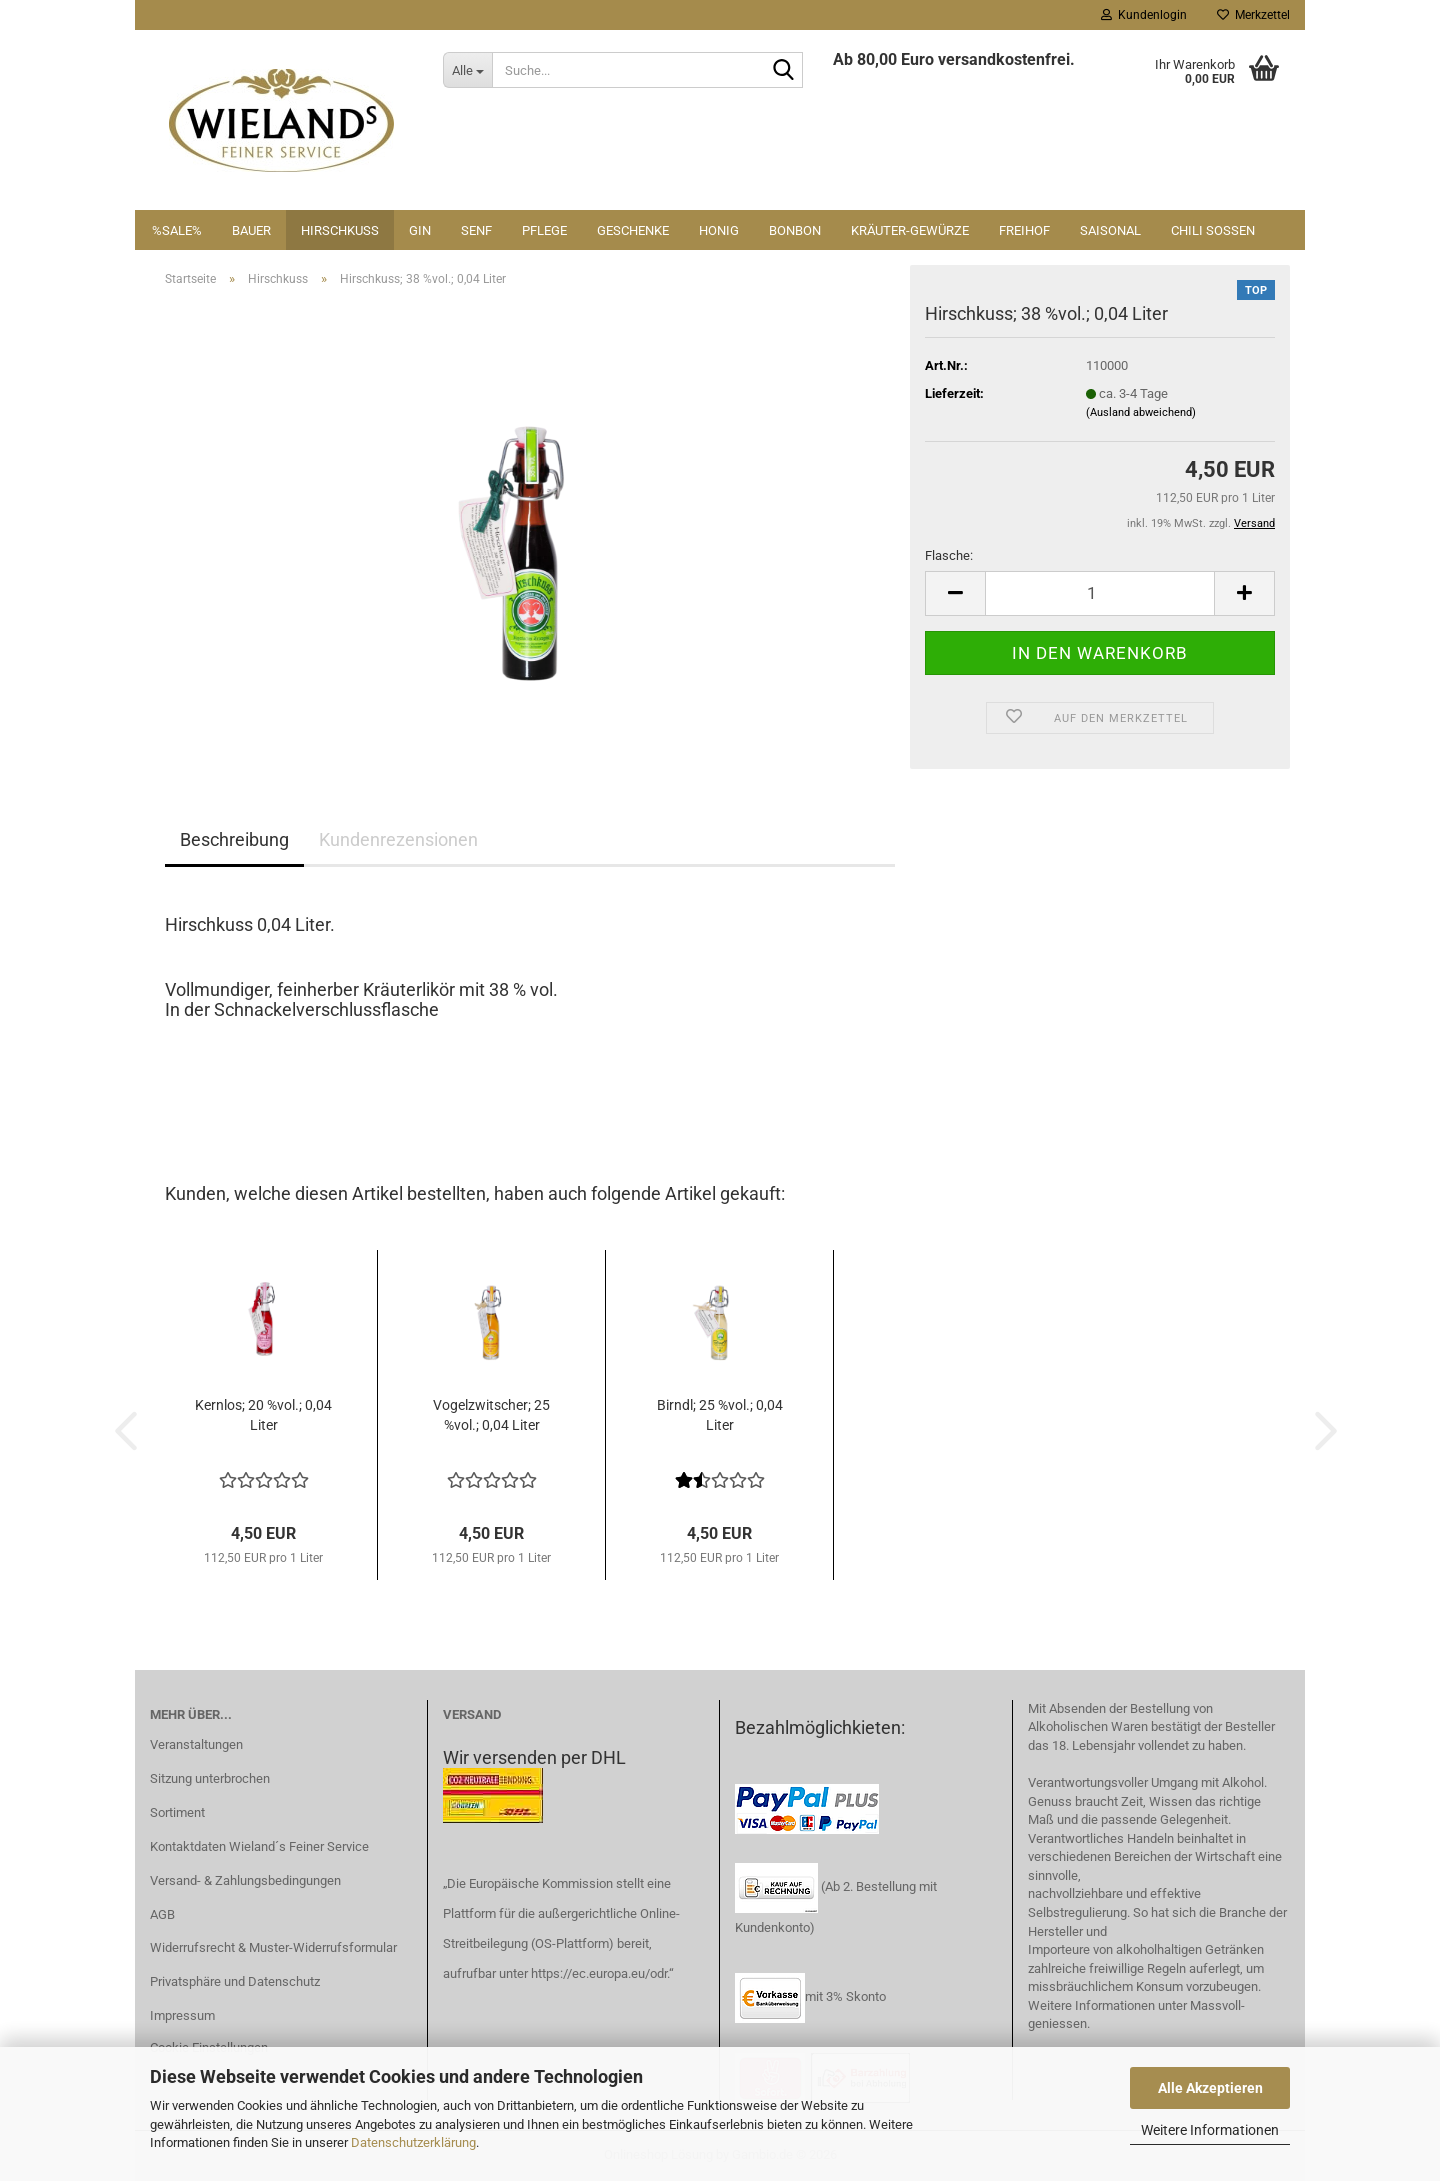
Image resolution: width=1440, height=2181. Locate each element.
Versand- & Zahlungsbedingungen (245, 1880)
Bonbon (795, 230)
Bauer (251, 230)
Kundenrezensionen (398, 839)
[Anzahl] (1100, 593)
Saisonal (1110, 230)
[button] (955, 593)
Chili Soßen (1213, 230)
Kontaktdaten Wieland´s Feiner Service (259, 1846)
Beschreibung (234, 839)
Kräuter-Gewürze (910, 230)
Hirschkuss (340, 230)
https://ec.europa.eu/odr (599, 1973)
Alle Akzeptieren (1210, 2088)
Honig (719, 230)
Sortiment (177, 1812)
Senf (476, 230)
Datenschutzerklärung (413, 2142)
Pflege (544, 230)
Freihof (1024, 230)
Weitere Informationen (1210, 2130)
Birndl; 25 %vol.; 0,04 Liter (720, 1415)
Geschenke (633, 230)
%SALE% (177, 230)
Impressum (182, 2015)
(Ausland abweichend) (1141, 412)
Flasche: (949, 555)
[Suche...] (467, 70)
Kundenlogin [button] (1144, 15)
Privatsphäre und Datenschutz (235, 1981)
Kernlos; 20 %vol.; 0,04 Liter (263, 1415)
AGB (162, 1914)
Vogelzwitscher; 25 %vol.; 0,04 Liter (491, 1415)
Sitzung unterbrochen (210, 1778)
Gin (420, 230)
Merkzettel (1253, 15)
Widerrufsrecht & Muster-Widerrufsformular (273, 1947)
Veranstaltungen (196, 1744)
